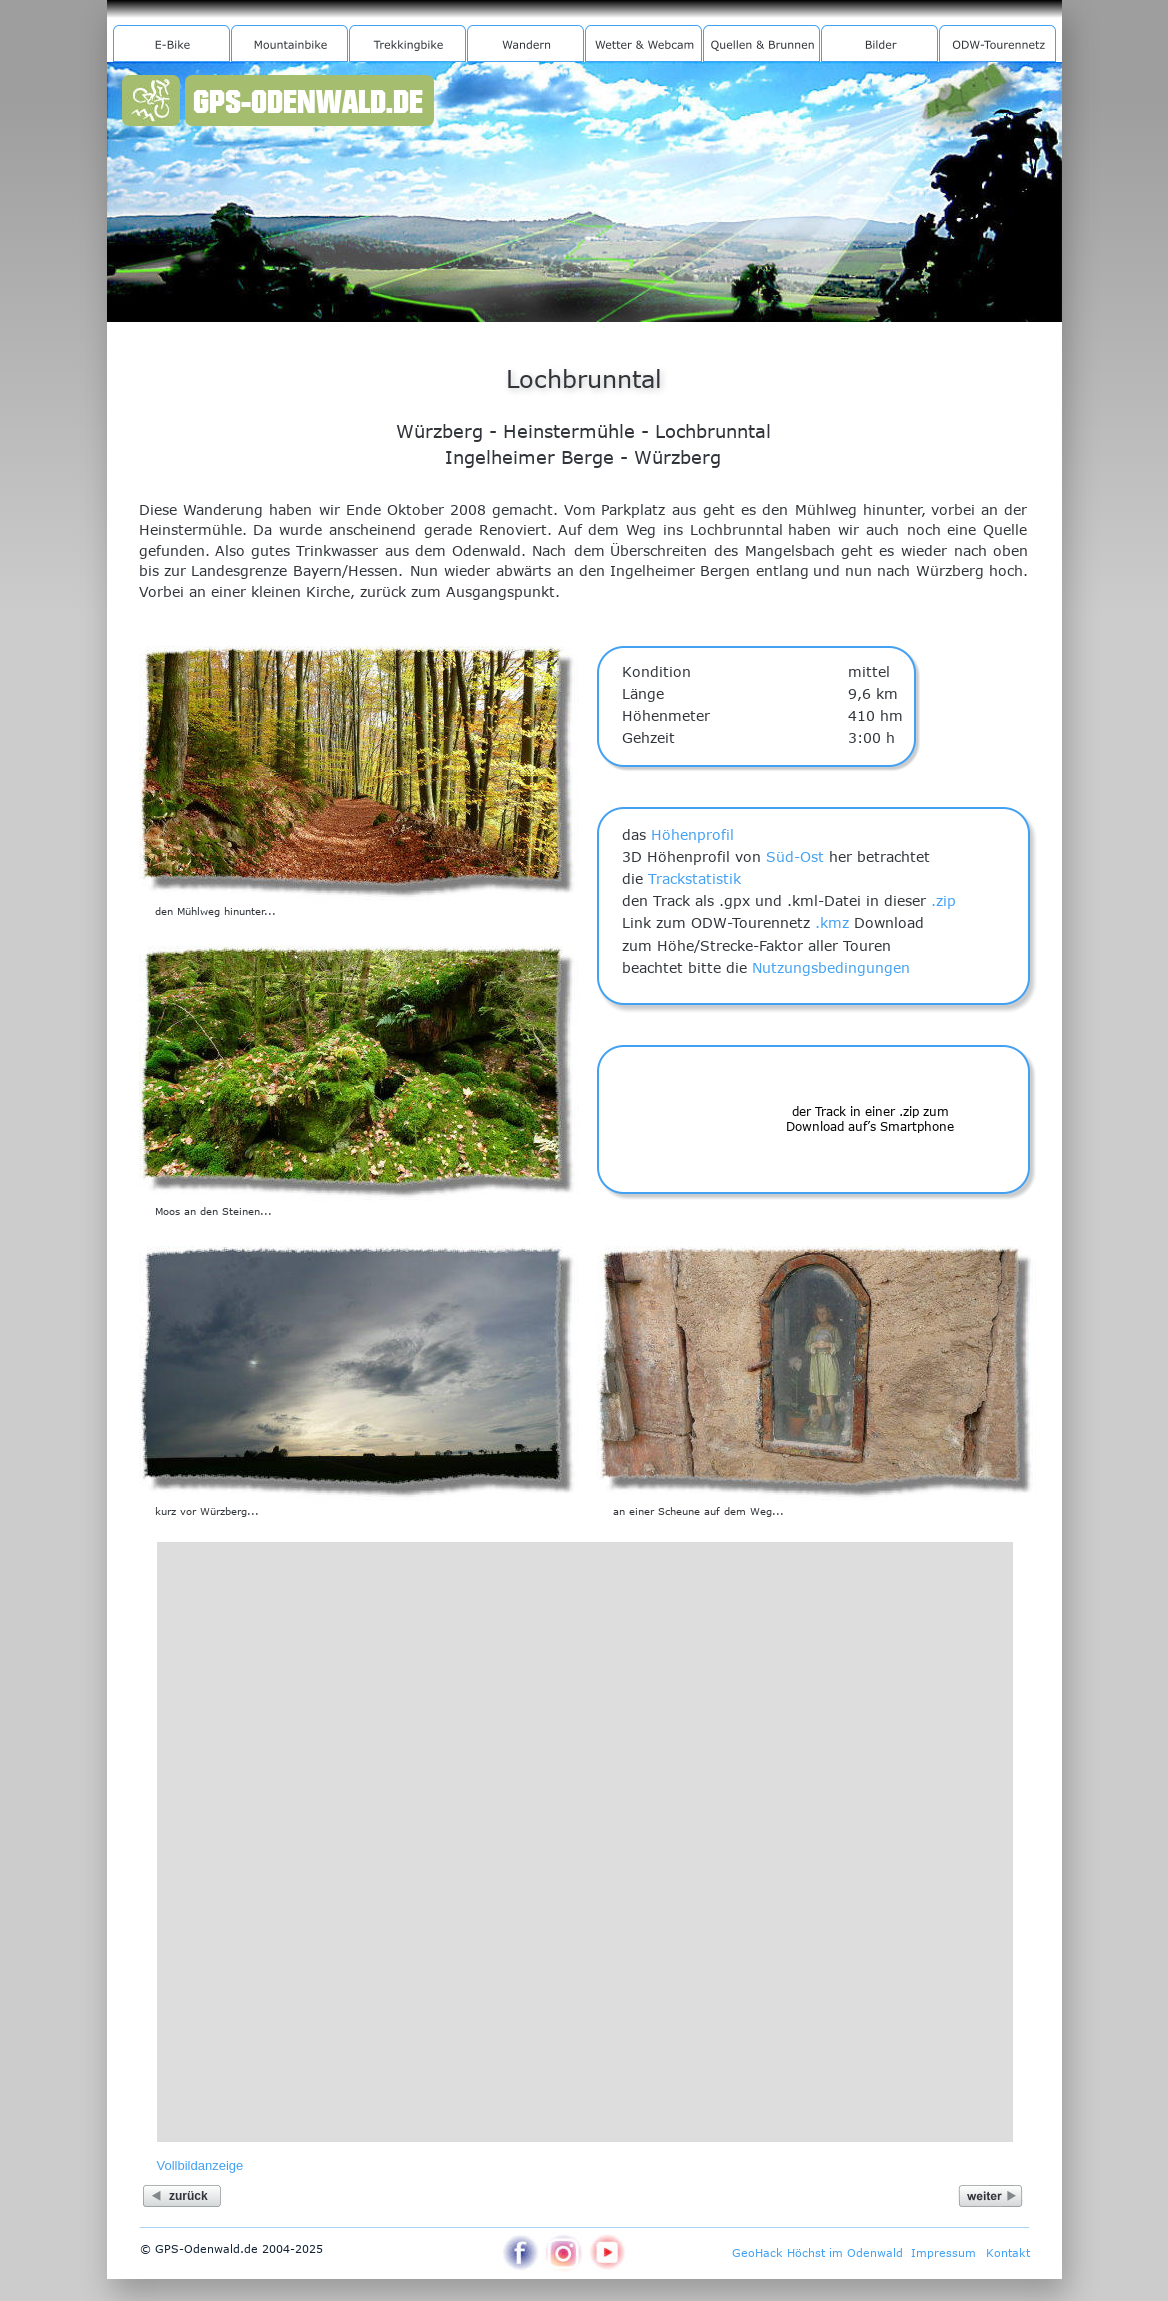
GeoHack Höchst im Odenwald (817, 2252)
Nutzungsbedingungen (831, 967)
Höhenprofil (692, 834)
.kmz (832, 922)
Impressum (943, 2252)
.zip (943, 900)
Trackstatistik (694, 878)
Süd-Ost (795, 856)
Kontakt (1008, 2252)
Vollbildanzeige (200, 2165)
